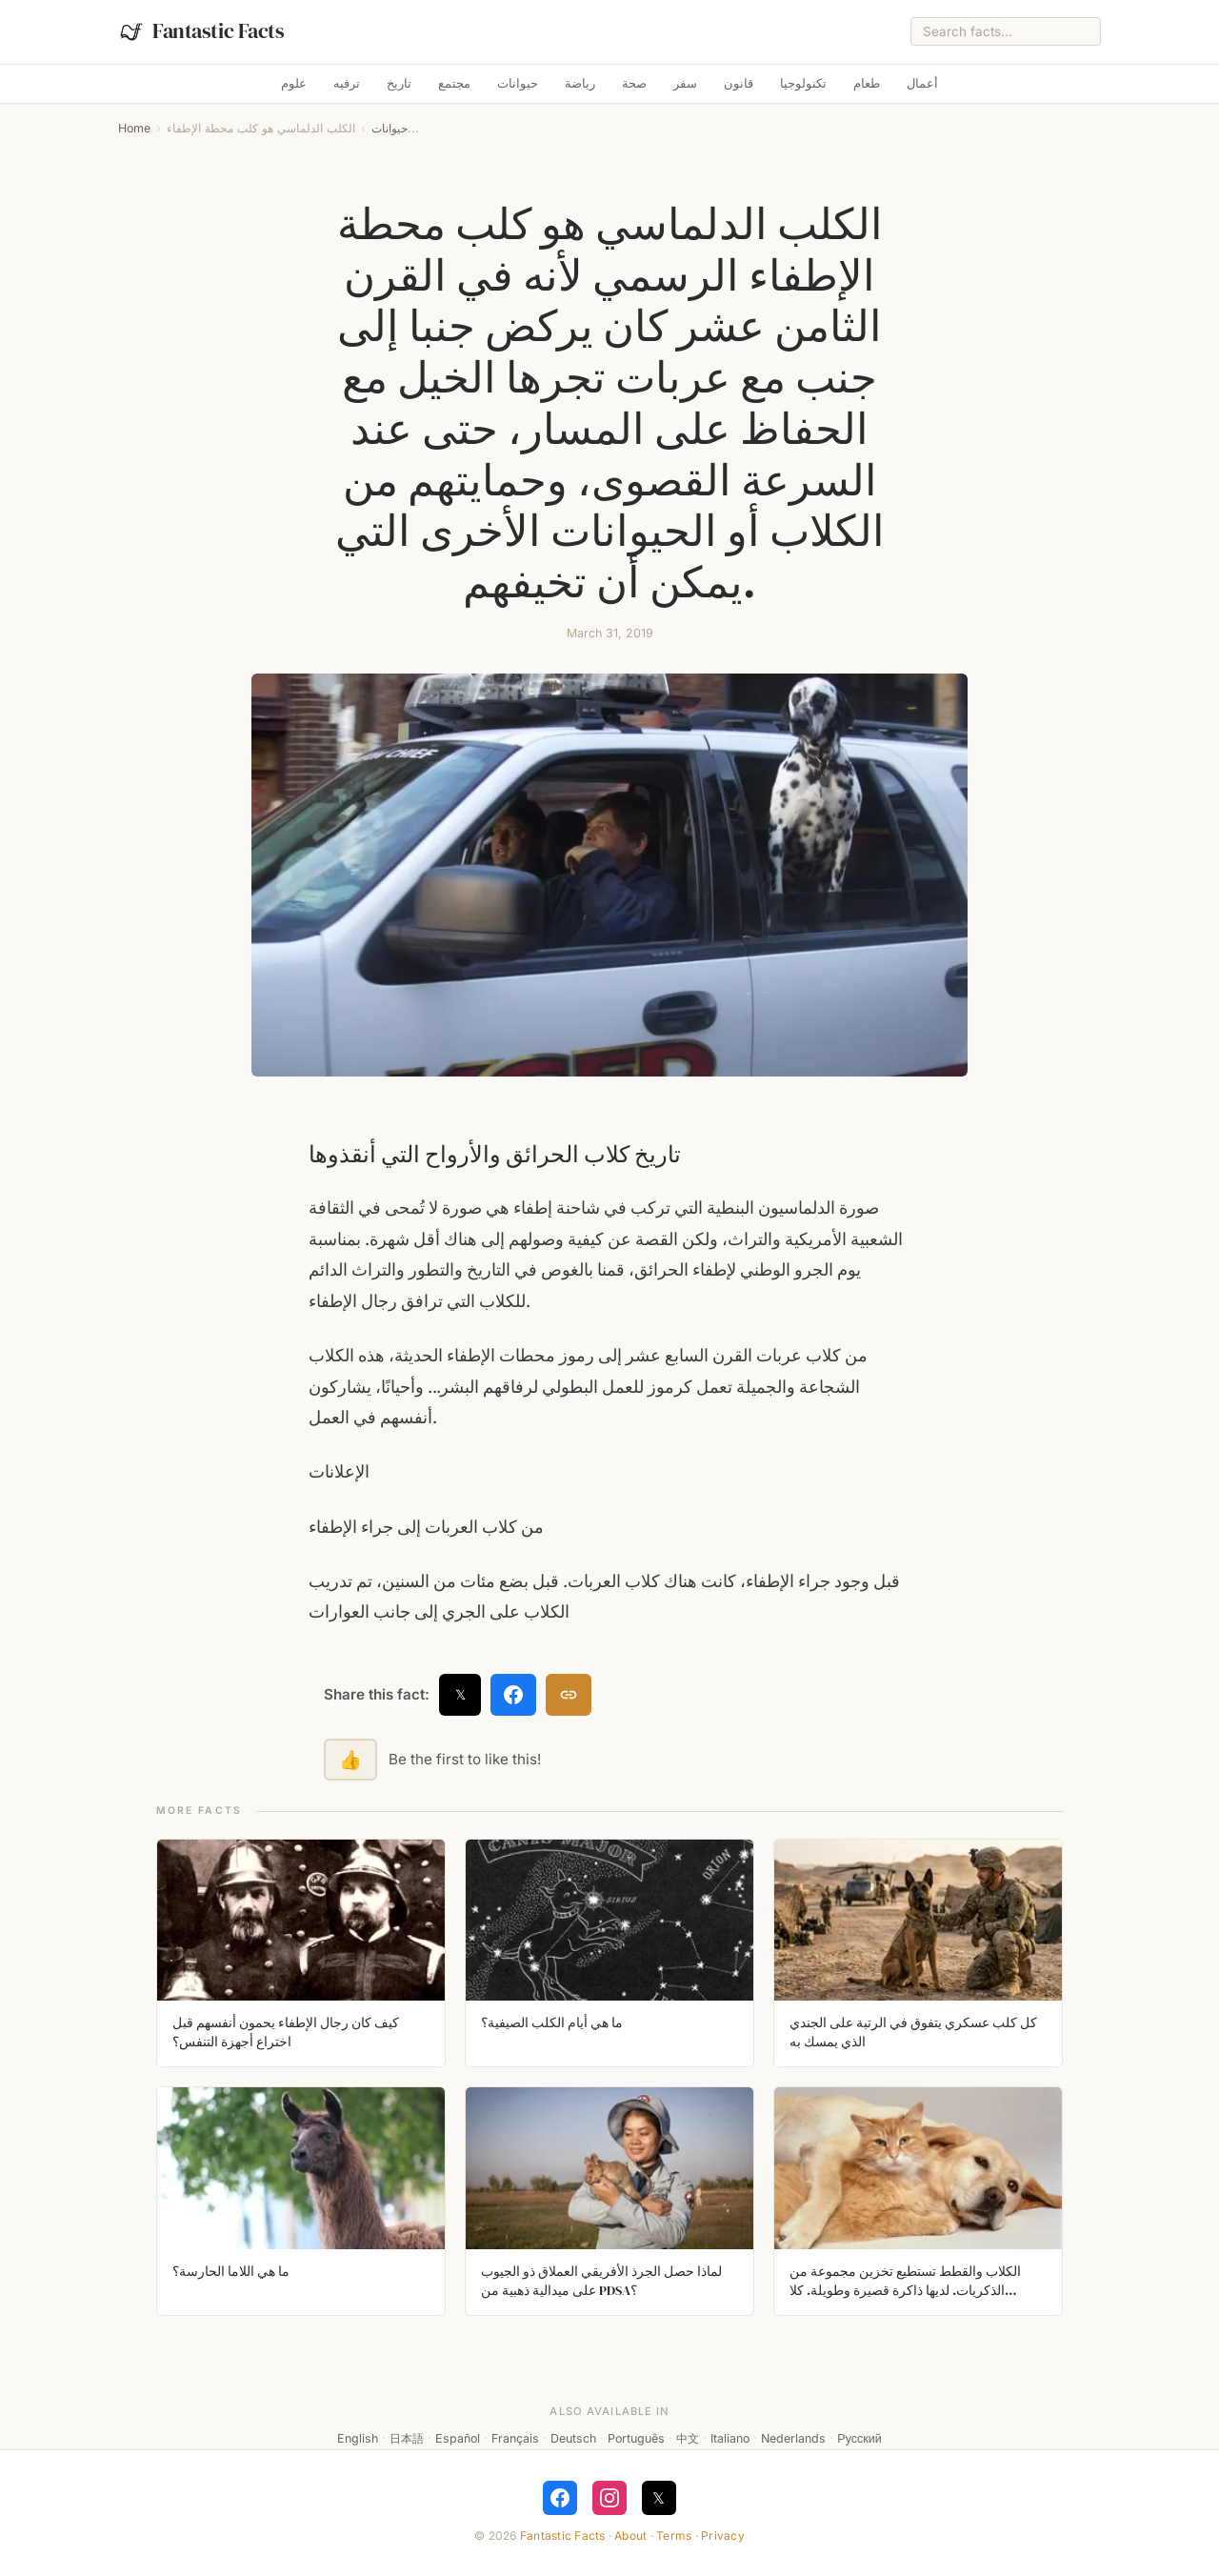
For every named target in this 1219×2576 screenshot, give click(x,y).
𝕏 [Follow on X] (658, 2497)
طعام (866, 83)
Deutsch (573, 2438)
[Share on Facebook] (513, 1695)
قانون (738, 83)
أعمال (922, 83)
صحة (634, 83)
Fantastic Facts (563, 2535)
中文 (687, 2438)
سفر (685, 83)
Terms (673, 2535)
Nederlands (793, 2438)
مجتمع (454, 83)
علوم (294, 83)
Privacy (723, 2535)
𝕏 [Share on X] (460, 1694)
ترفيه (346, 83)
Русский (859, 2438)
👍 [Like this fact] (350, 1759)
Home (134, 128)
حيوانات (517, 83)
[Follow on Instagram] (609, 2498)
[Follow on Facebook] (560, 2498)
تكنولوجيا (803, 83)
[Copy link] (568, 1695)
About (630, 2535)
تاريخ (399, 83)
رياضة (580, 83)
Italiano (729, 2438)
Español (457, 2438)
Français (515, 2438)
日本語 (407, 2438)
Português (636, 2438)
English (357, 2438)
